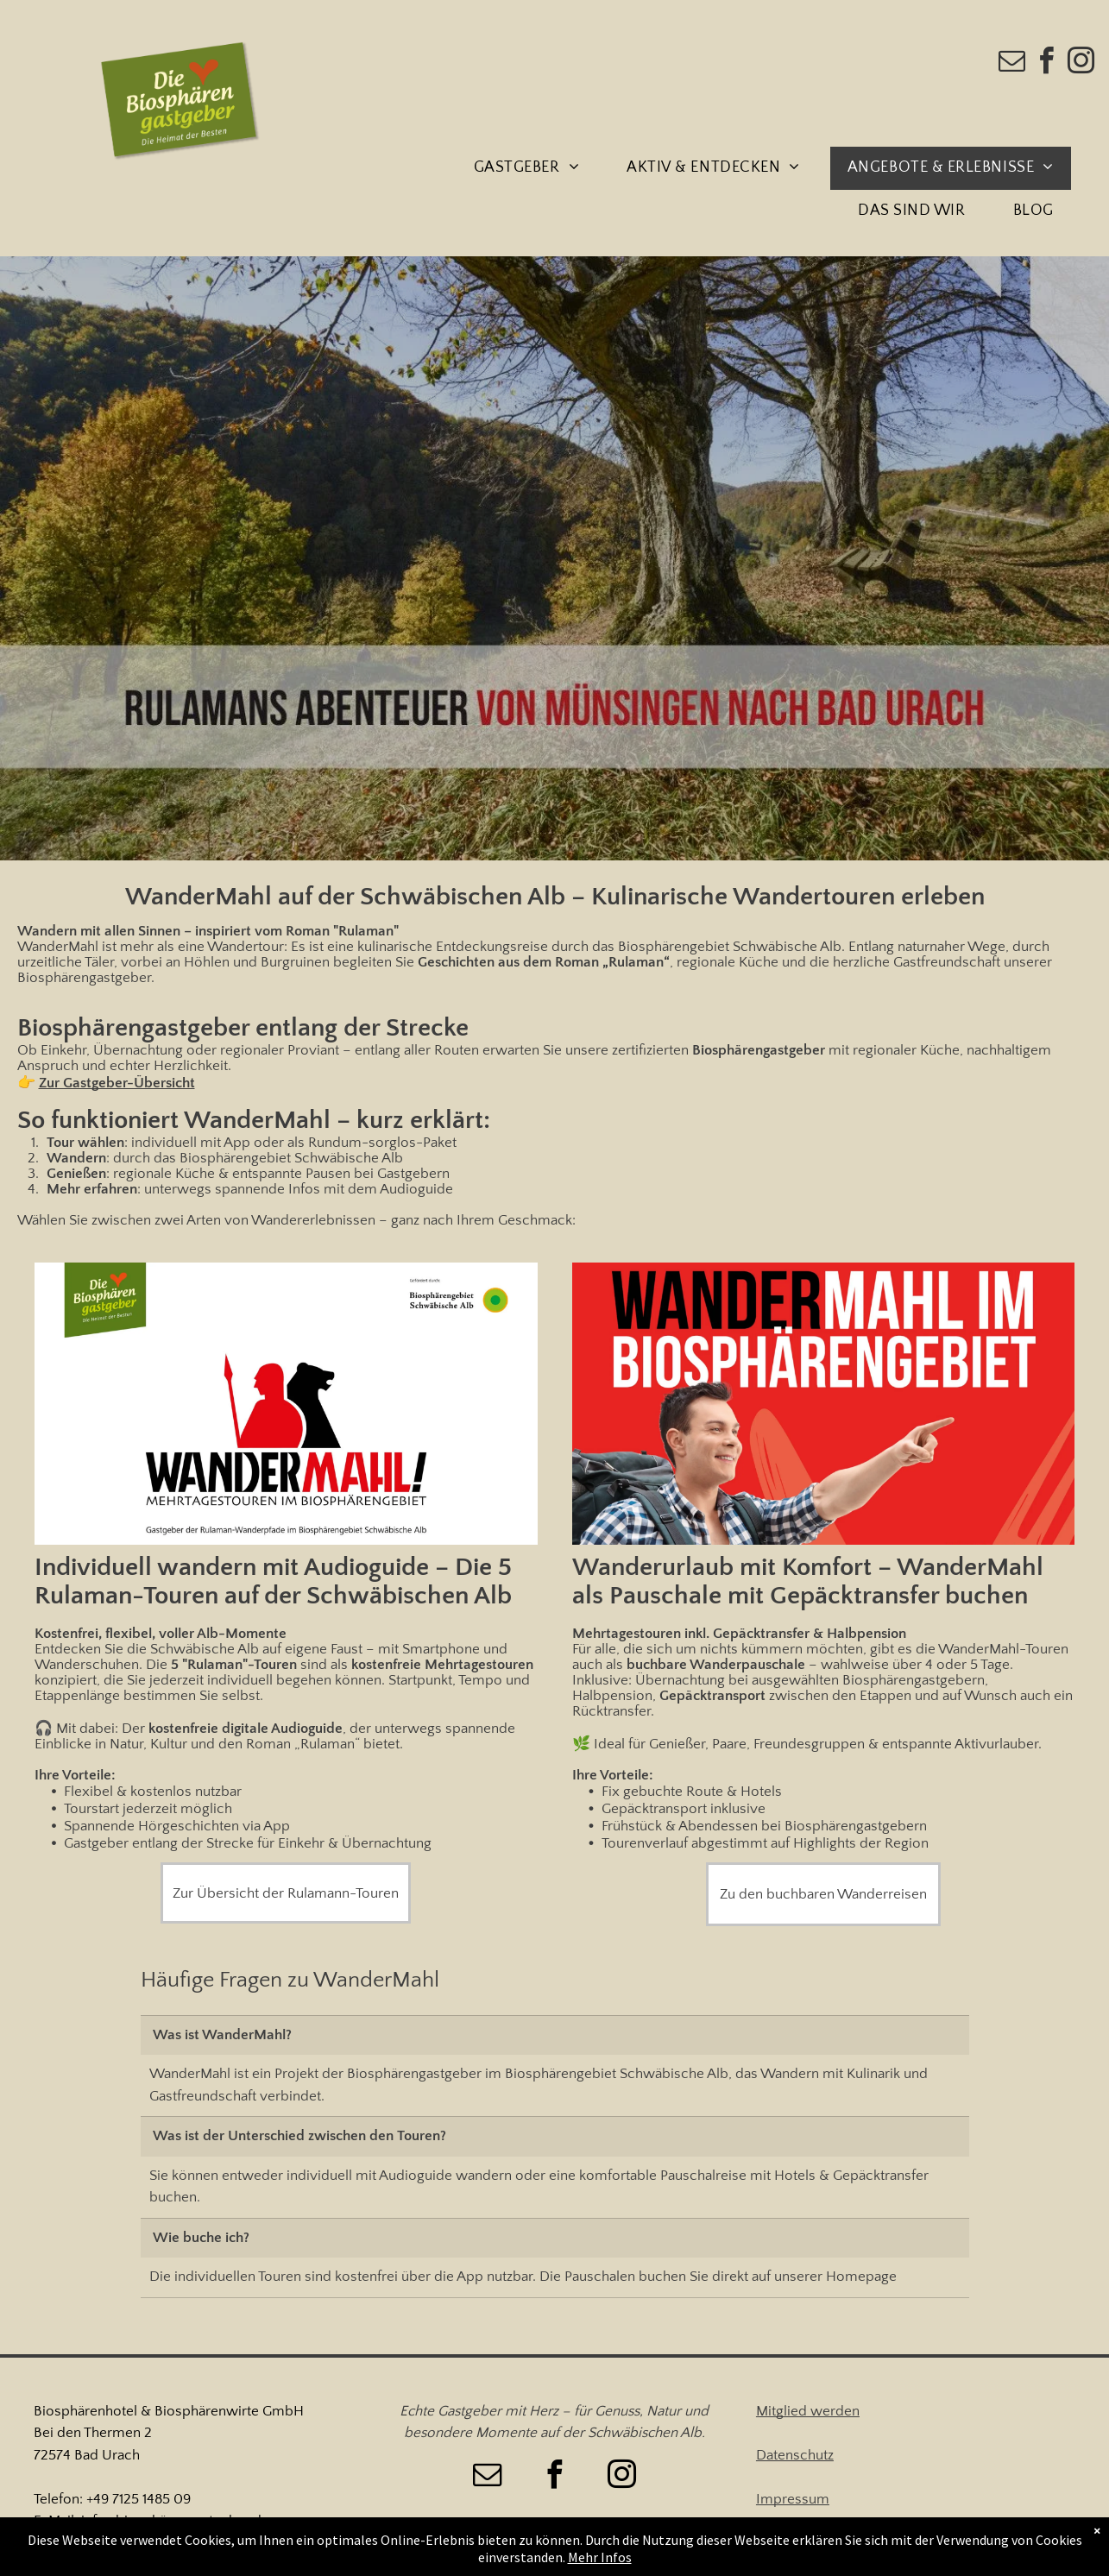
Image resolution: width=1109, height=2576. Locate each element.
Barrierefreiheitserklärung (836, 2543)
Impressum (792, 2499)
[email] (1012, 63)
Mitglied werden (808, 2411)
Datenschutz (795, 2455)
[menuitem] (533, 168)
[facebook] (1046, 63)
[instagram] (1081, 63)
